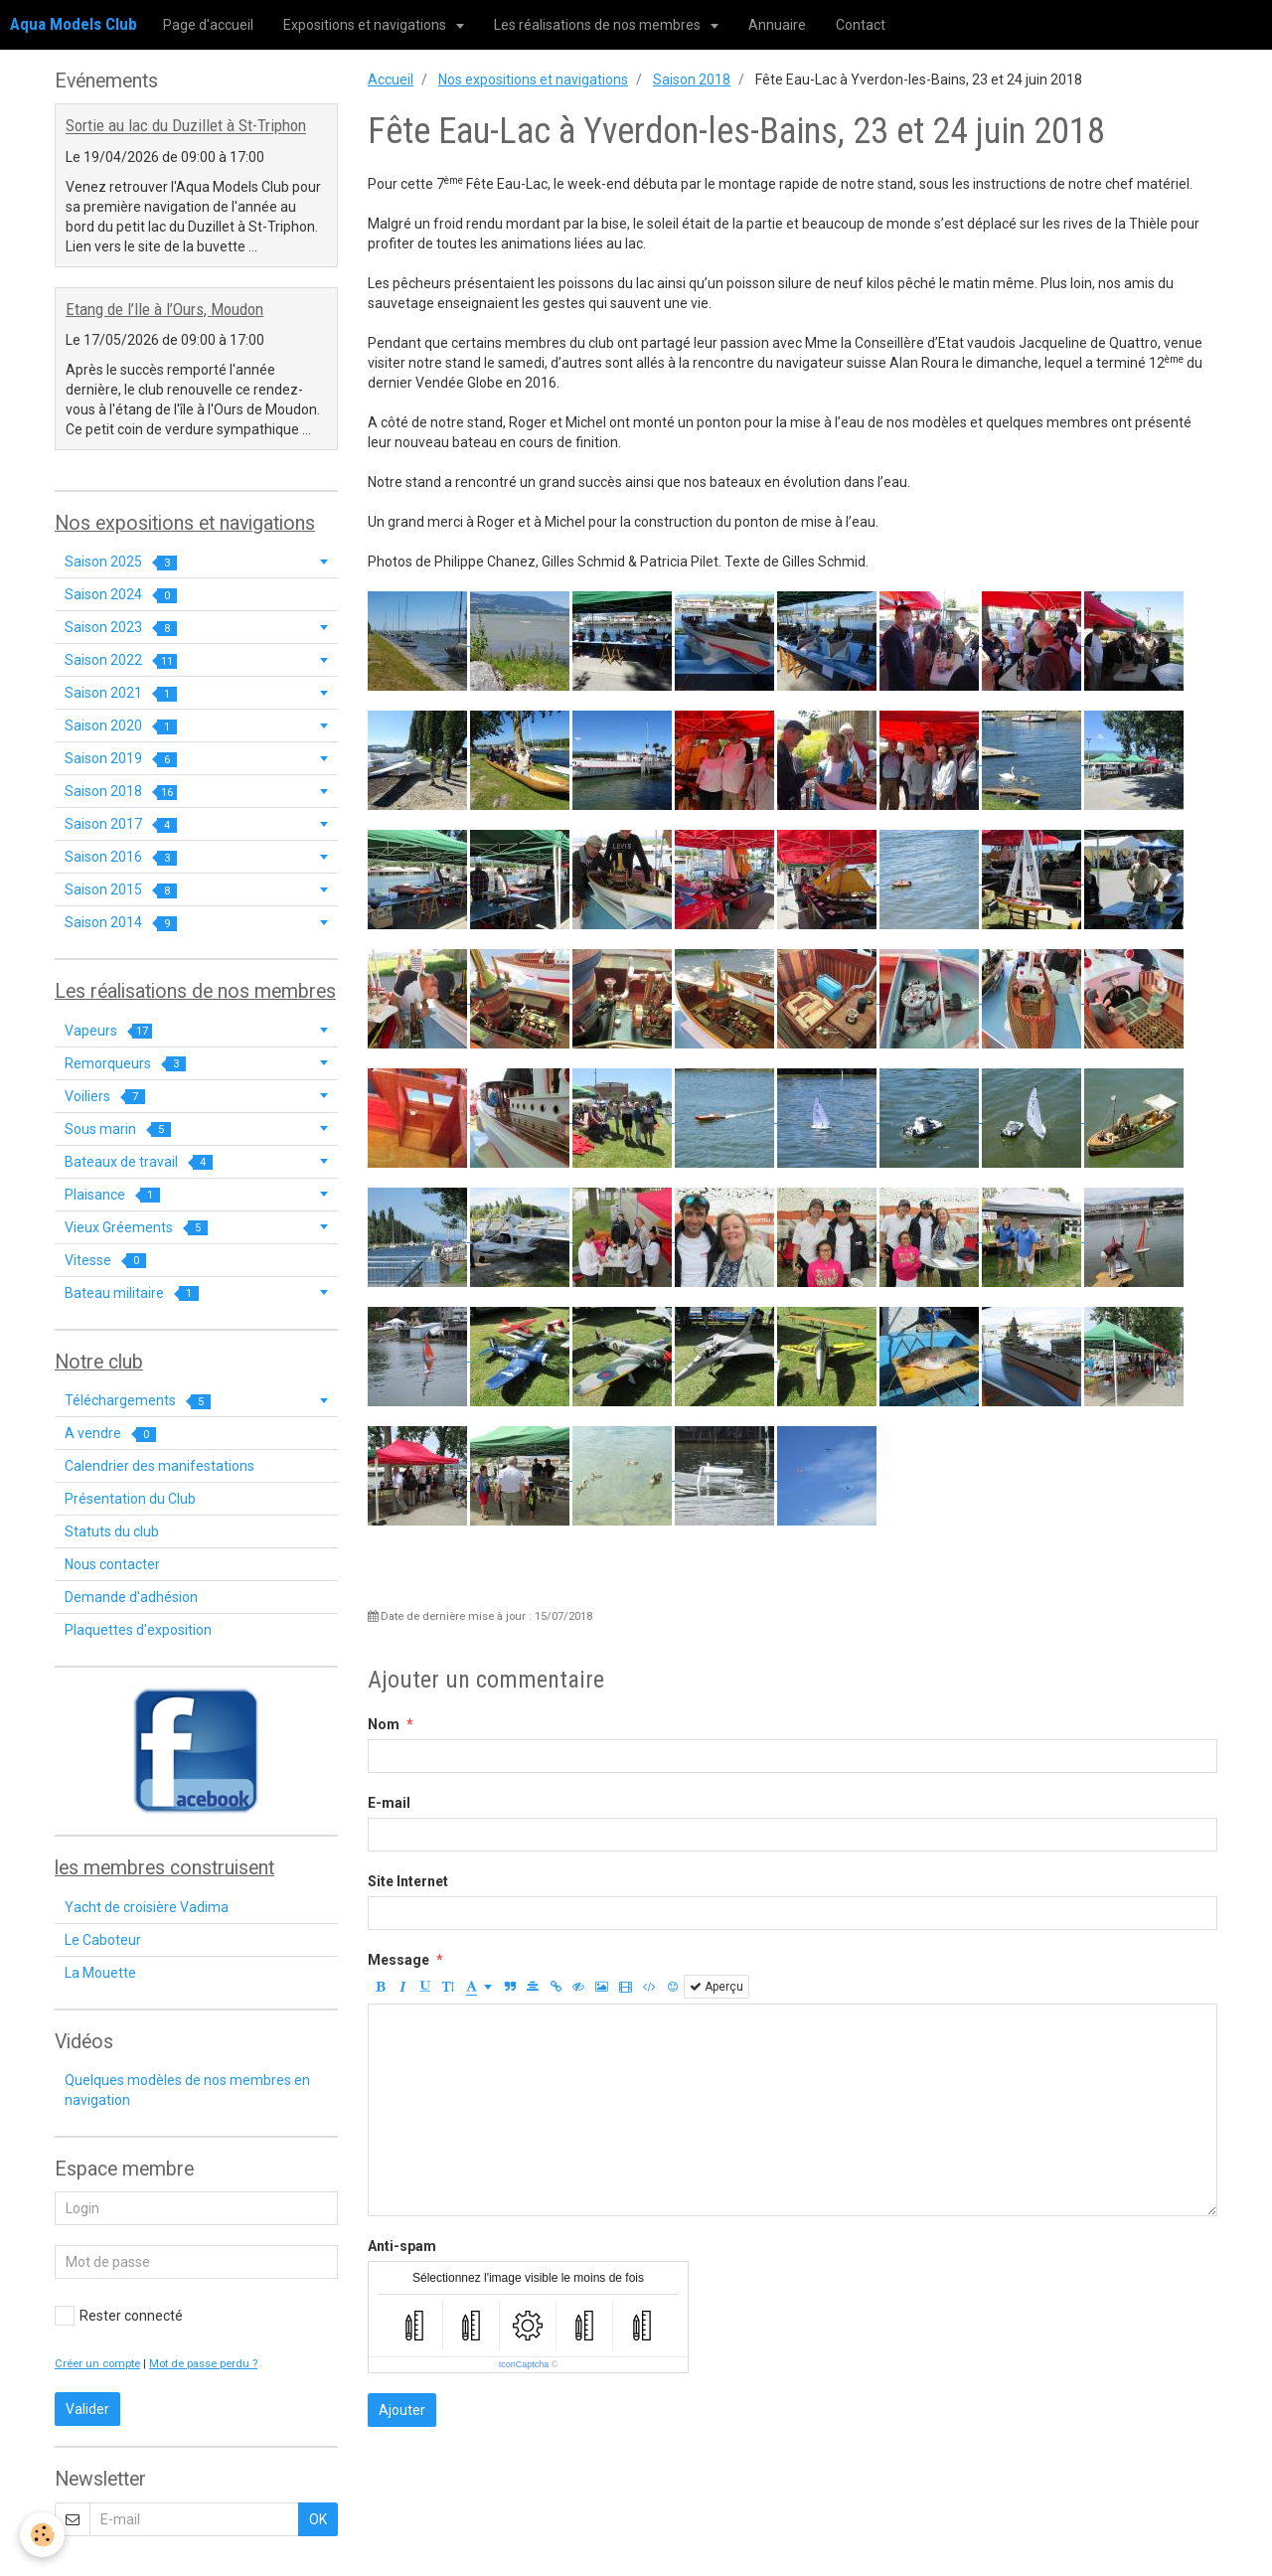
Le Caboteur (103, 1940)
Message (398, 1960)
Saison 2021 (121, 693)
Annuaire (777, 25)
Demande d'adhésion (131, 1597)
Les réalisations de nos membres (599, 25)
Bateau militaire (132, 1293)
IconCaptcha (524, 2364)
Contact (860, 25)
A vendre (110, 1433)
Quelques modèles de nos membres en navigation (187, 2090)
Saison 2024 (121, 594)
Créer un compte (97, 2363)
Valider (87, 2409)
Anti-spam (402, 2246)
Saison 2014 (121, 922)
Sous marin (118, 1129)
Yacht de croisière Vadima (147, 1907)
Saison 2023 (121, 627)
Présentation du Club (130, 1499)
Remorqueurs (125, 1063)
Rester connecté (119, 2316)
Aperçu (716, 1987)
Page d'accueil (208, 25)
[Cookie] (42, 2534)
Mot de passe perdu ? (203, 2363)
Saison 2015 (121, 890)
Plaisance (112, 1195)
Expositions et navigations (366, 25)
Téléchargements (138, 1400)
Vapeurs (108, 1031)
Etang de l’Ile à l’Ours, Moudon (164, 309)
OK (318, 2519)
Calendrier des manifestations (159, 1466)
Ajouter (402, 2410)
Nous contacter (112, 1564)
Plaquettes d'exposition (138, 1630)
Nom (383, 1724)
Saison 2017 (121, 824)
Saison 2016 (121, 857)
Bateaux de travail (139, 1162)
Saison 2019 (121, 758)
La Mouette (100, 1973)
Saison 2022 (121, 660)
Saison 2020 (121, 726)
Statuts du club (112, 1531)
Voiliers (105, 1096)
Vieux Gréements (136, 1227)
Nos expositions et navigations (533, 79)
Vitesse (105, 1260)
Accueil (390, 79)
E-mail (389, 1803)
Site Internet (408, 1881)
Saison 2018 (691, 79)
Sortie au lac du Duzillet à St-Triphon (186, 126)
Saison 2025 (121, 562)
